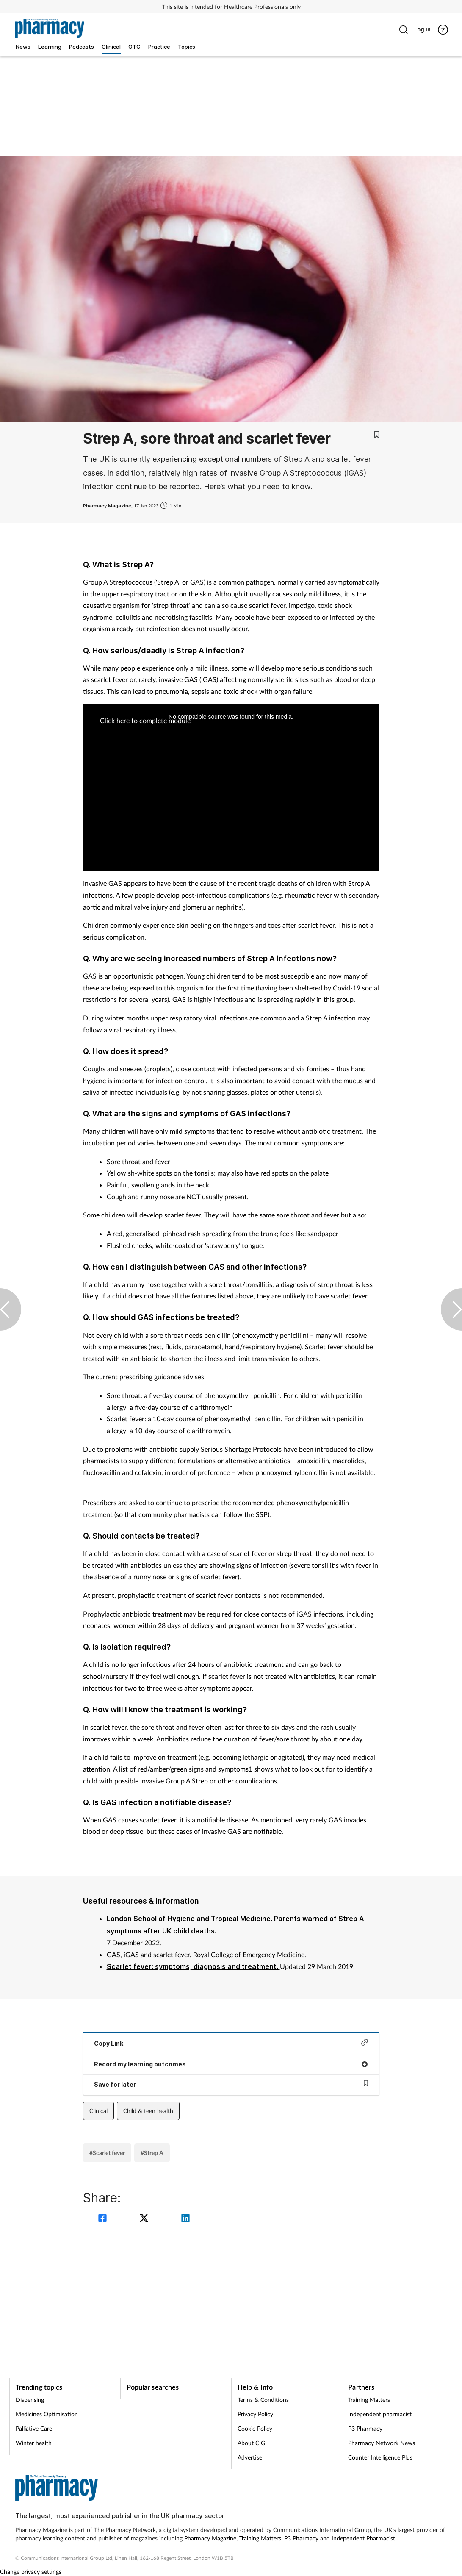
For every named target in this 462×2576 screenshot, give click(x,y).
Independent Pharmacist (363, 2538)
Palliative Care (34, 2428)
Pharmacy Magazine (210, 2538)
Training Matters (369, 2399)
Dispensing (30, 2399)
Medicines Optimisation (47, 2414)
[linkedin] (185, 2219)
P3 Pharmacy (365, 2428)
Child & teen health (148, 2110)
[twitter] (145, 2219)
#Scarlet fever (107, 2152)
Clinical (98, 2110)
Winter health (34, 2442)
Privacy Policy (255, 2414)
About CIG (251, 2442)
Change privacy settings (30, 2571)
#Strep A (152, 2152)
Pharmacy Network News (381, 2442)
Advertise (250, 2457)
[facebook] (104, 2219)
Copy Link (231, 2043)
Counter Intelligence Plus (380, 2457)
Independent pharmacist (380, 2414)
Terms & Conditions (263, 2399)
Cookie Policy (255, 2428)
